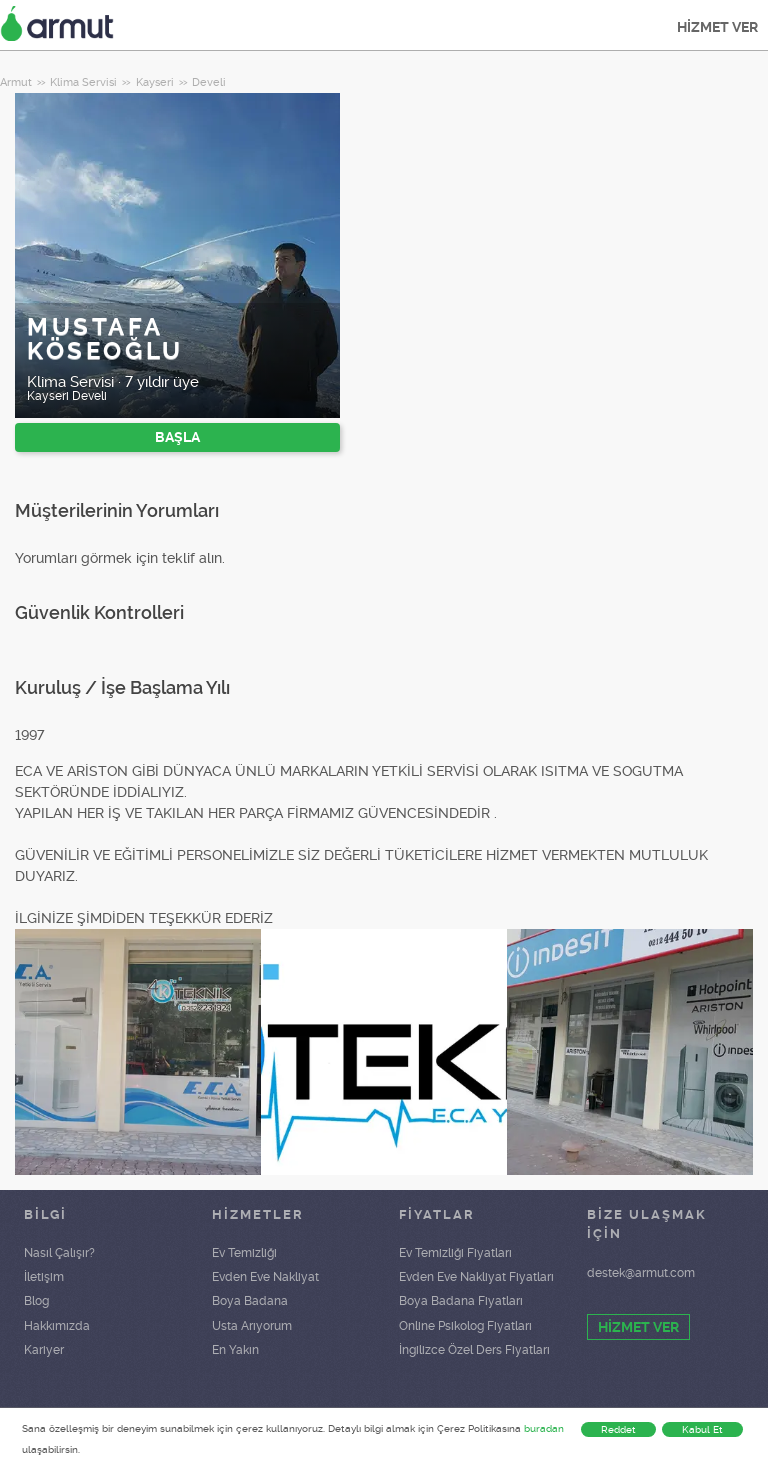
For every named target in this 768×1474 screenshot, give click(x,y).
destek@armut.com (641, 1273)
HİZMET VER (717, 27)
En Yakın (235, 1350)
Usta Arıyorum (252, 1326)
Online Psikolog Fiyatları (465, 1326)
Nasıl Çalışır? (59, 1253)
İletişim (44, 1277)
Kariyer (44, 1350)
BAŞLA (177, 437)
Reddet (618, 1429)
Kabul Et (702, 1429)
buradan (544, 1428)
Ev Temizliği (244, 1253)
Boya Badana (250, 1301)
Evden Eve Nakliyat (265, 1277)
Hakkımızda (57, 1326)
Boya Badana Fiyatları (461, 1301)
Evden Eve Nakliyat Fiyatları (476, 1277)
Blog (36, 1301)
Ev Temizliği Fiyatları (455, 1253)
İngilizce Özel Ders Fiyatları (474, 1350)
